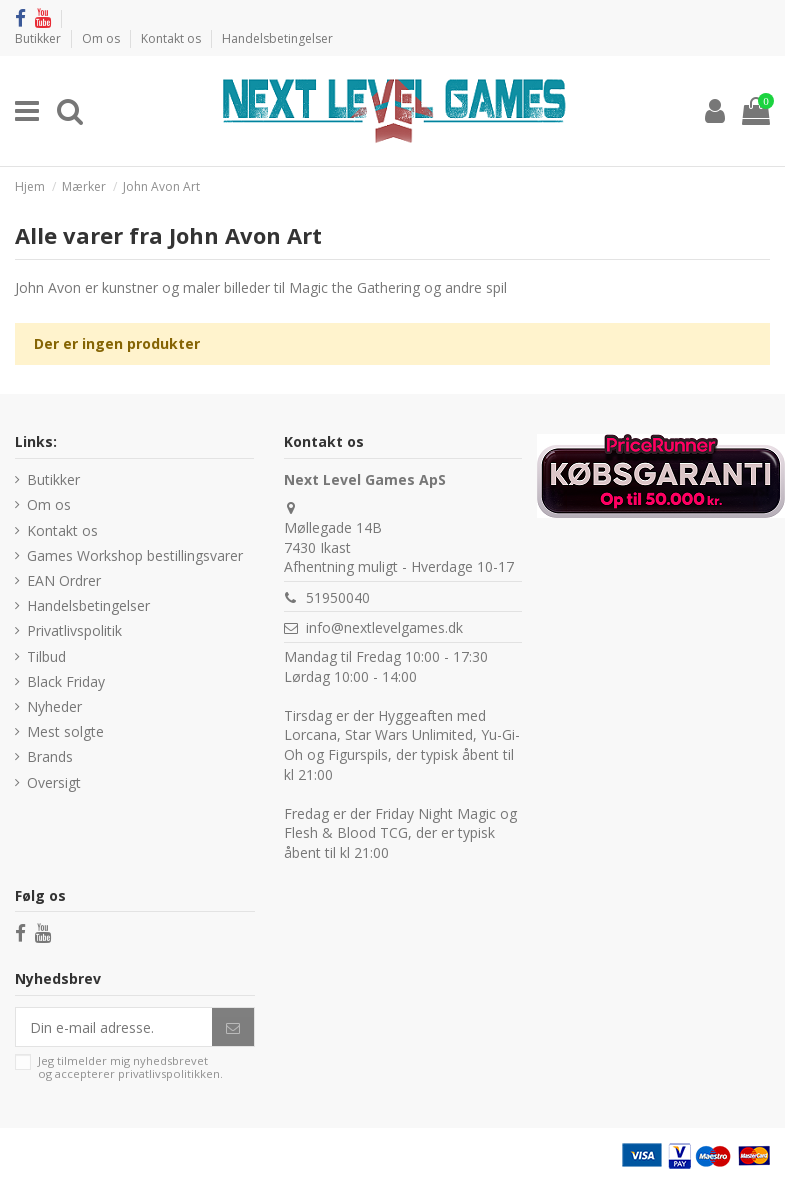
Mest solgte (65, 731)
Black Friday (66, 681)
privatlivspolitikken (169, 1073)
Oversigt (54, 782)
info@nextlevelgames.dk (384, 627)
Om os (102, 38)
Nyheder (54, 706)
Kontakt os (172, 38)
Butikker (39, 38)
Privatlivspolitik (74, 630)
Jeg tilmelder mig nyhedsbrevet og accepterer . (130, 1067)
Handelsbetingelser (277, 38)
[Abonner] (233, 1027)
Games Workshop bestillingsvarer (135, 555)
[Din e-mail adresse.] (114, 1027)
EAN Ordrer (64, 580)
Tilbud (46, 656)
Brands (50, 756)
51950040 (338, 597)
